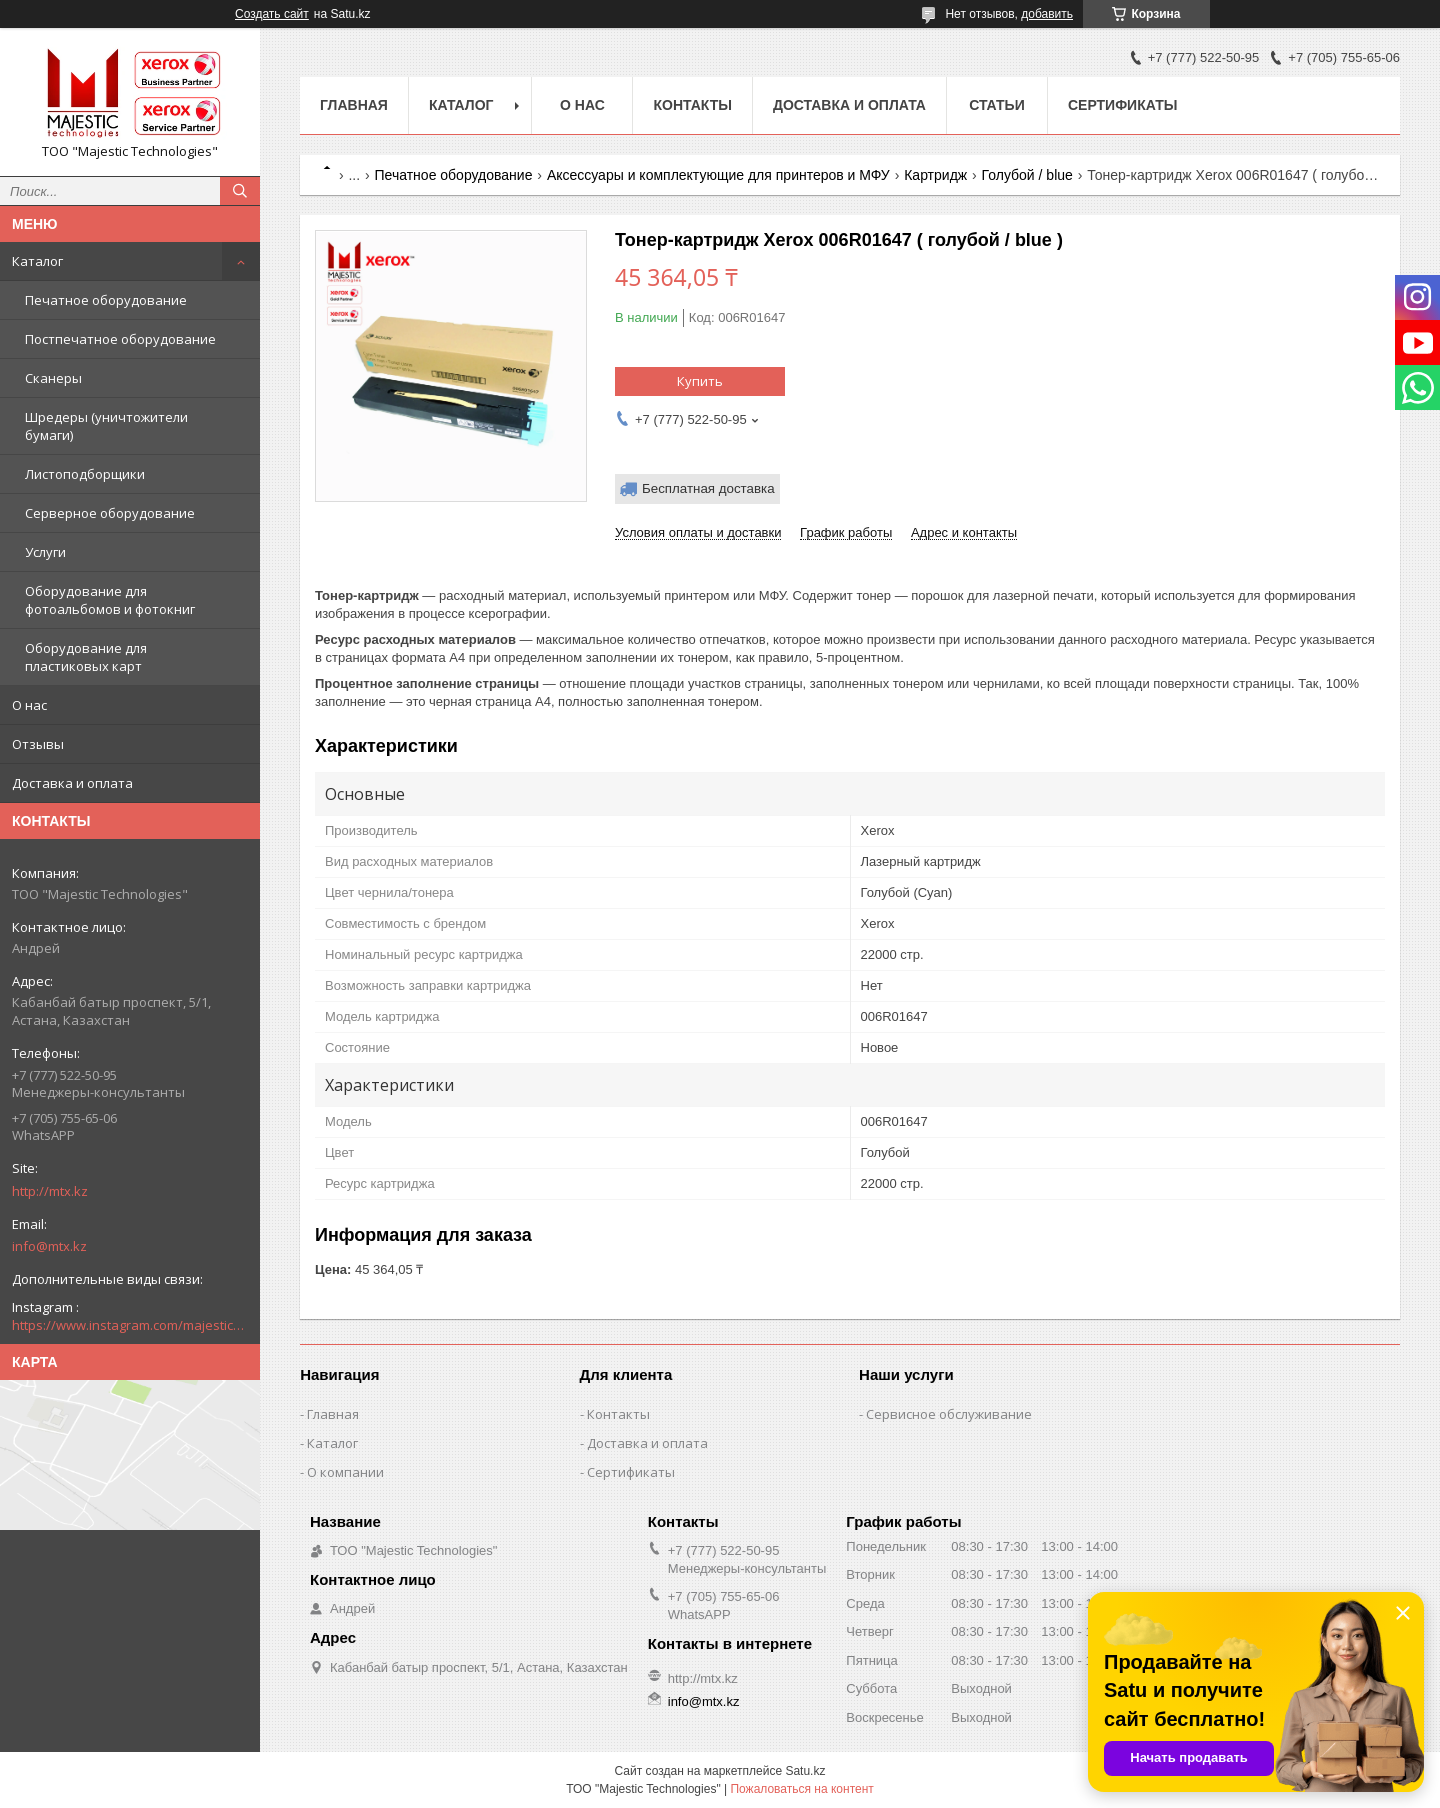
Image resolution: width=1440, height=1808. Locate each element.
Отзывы (38, 744)
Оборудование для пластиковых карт (86, 657)
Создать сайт (272, 14)
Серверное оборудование (110, 513)
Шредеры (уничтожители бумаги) (106, 426)
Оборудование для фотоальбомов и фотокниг (110, 600)
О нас (29, 705)
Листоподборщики (85, 474)
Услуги (45, 552)
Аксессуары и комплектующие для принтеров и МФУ (718, 175)
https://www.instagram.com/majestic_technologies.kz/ (130, 1325)
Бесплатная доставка (708, 488)
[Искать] (240, 191)
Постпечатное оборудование (120, 339)
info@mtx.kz (49, 1246)
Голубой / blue (1027, 175)
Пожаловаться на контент (801, 1789)
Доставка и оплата (72, 783)
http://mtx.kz (50, 1191)
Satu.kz (805, 1771)
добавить (1047, 14)
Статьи (997, 105)
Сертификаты (1122, 105)
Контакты (692, 105)
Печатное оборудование (106, 300)
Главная (354, 105)
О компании (345, 1472)
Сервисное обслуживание (949, 1414)
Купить (700, 381)
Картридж (935, 175)
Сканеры (53, 378)
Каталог (37, 261)
